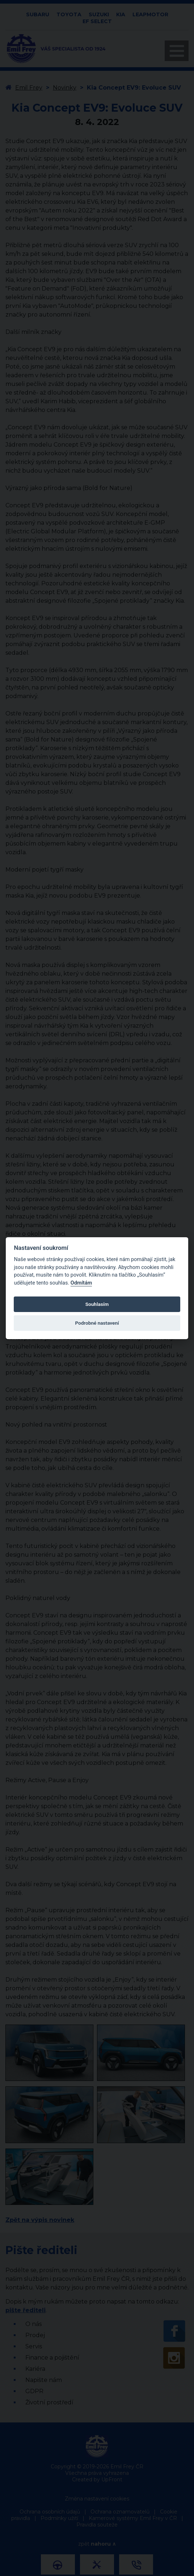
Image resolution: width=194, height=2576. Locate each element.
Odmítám (81, 1283)
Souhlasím (97, 1304)
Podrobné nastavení (97, 1323)
